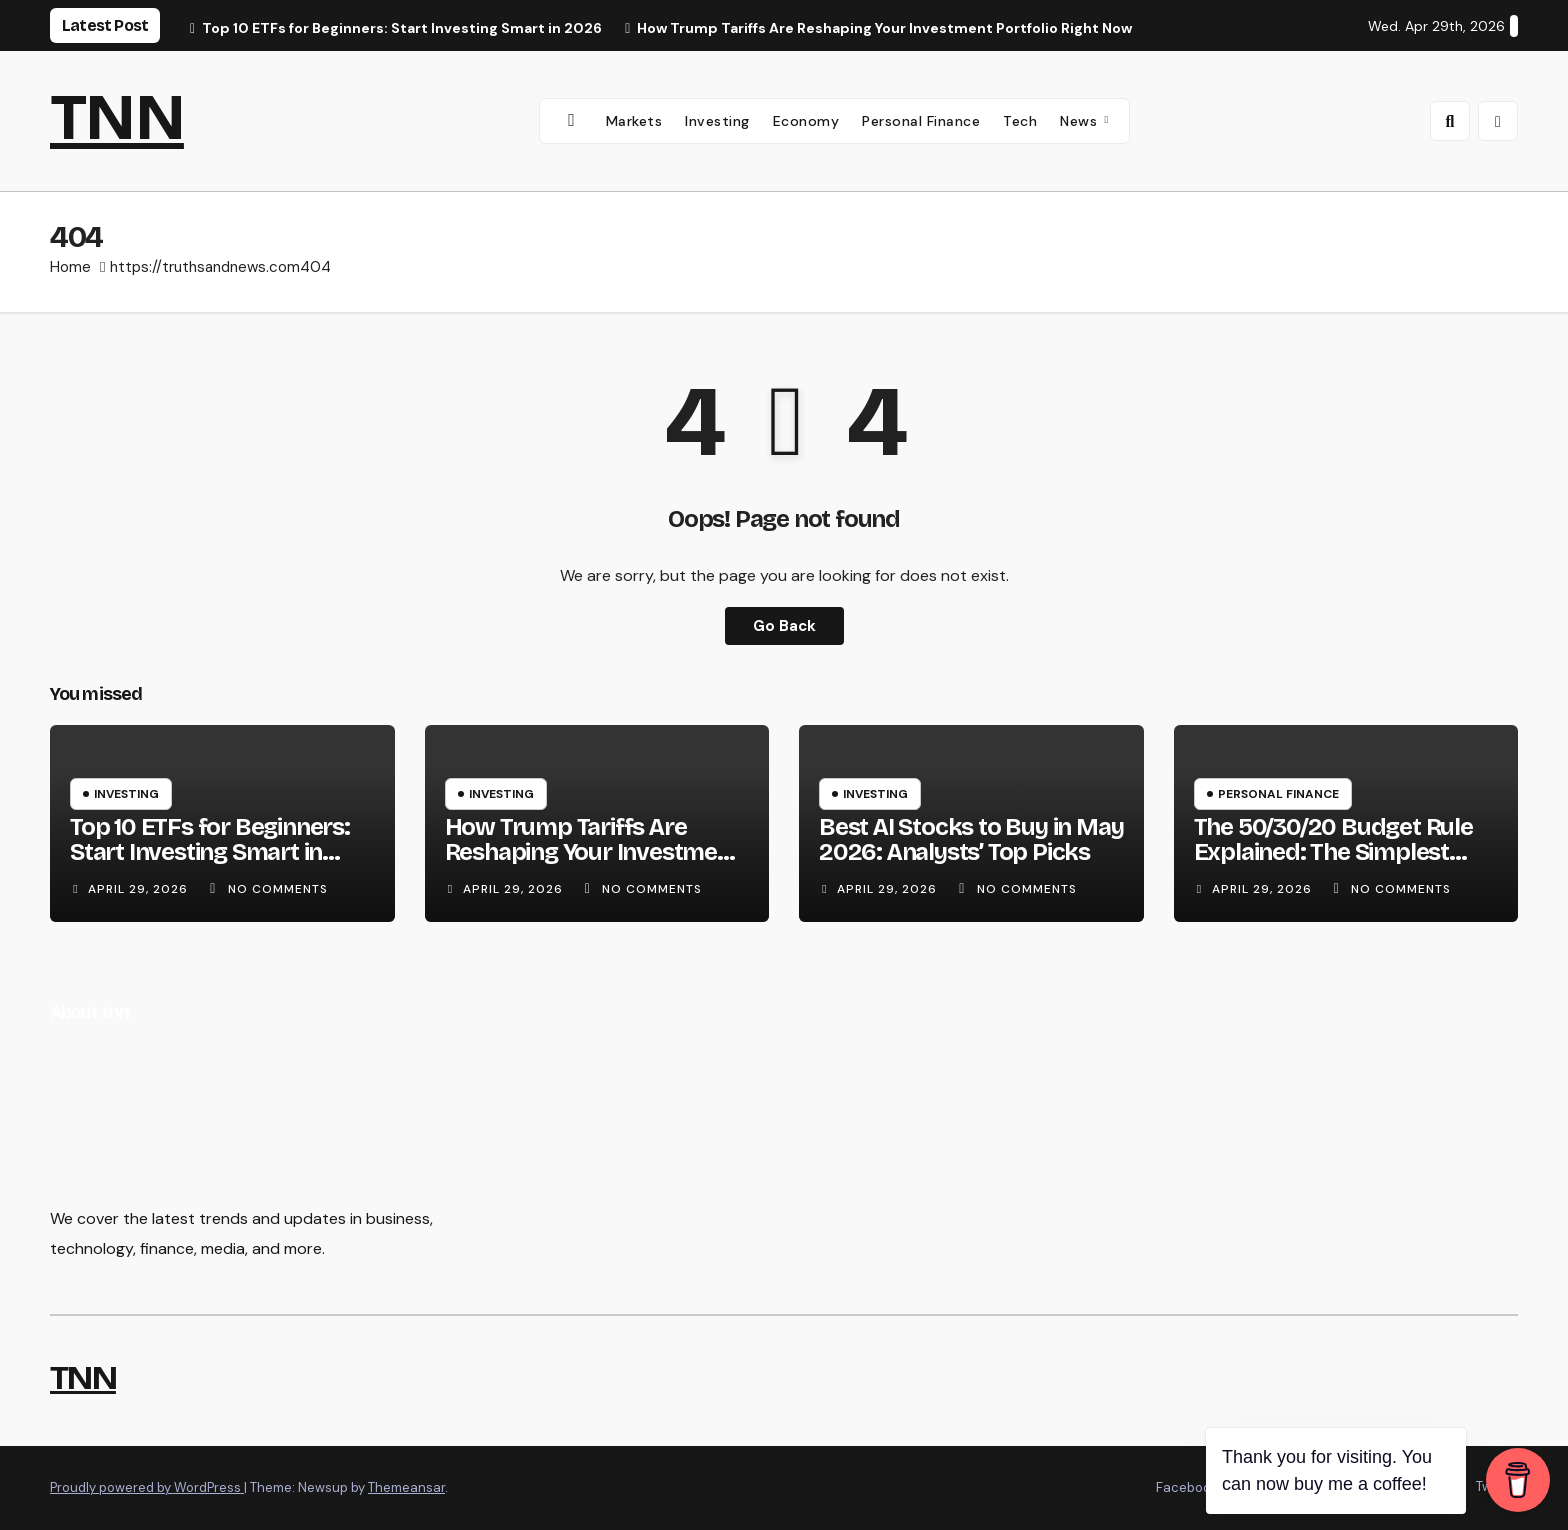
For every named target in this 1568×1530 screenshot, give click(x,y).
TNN (117, 118)
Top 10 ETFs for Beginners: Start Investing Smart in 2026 (210, 852)
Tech (1020, 121)
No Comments (278, 889)
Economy (806, 121)
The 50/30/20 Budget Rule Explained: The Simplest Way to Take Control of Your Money (1342, 864)
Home (70, 267)
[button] (1450, 121)
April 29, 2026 (140, 889)
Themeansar (406, 1487)
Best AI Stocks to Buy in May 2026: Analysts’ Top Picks (971, 839)
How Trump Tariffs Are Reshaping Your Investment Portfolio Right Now (592, 852)
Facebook (1187, 1487)
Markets (634, 121)
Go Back (784, 625)
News (1081, 121)
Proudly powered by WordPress (147, 1487)
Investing (717, 121)
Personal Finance (921, 121)
